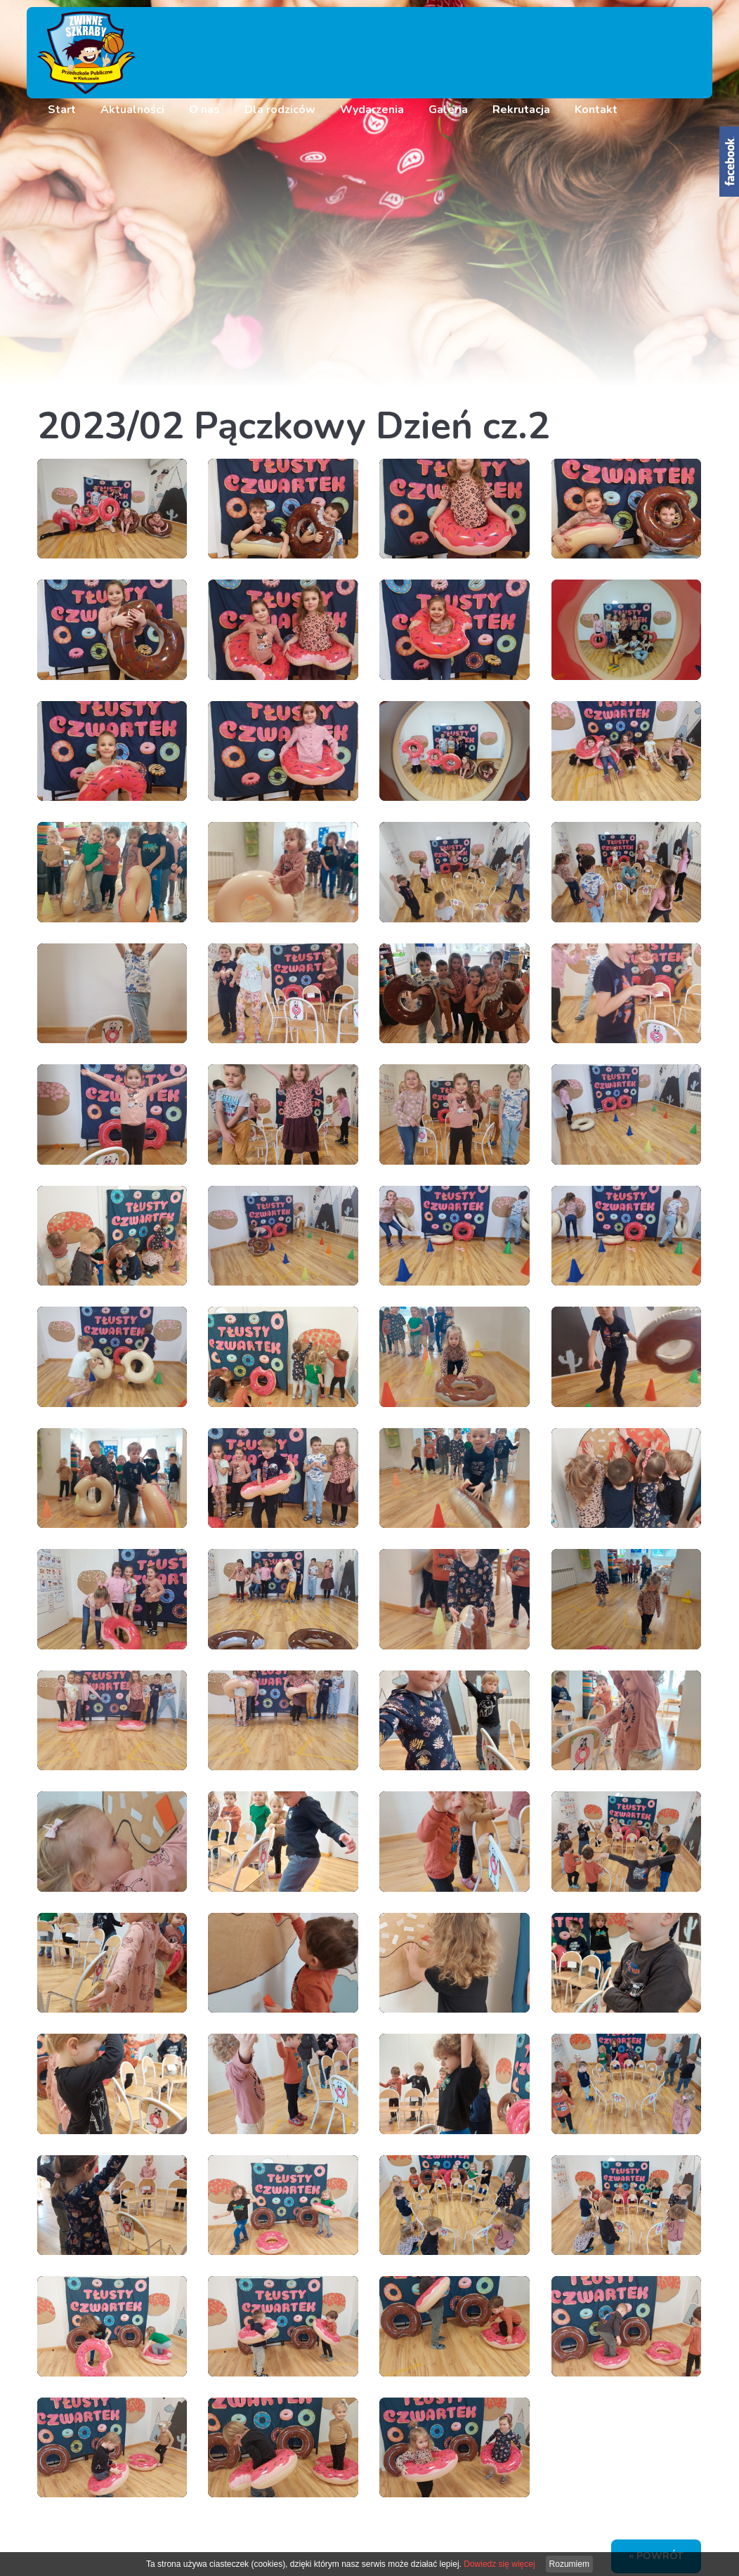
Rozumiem (569, 2564)
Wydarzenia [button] (372, 109)
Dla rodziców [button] (279, 109)
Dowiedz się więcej (499, 2564)
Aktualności (132, 109)
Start (62, 109)
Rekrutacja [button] (521, 109)
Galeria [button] (448, 109)
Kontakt (596, 109)
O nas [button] (204, 109)
